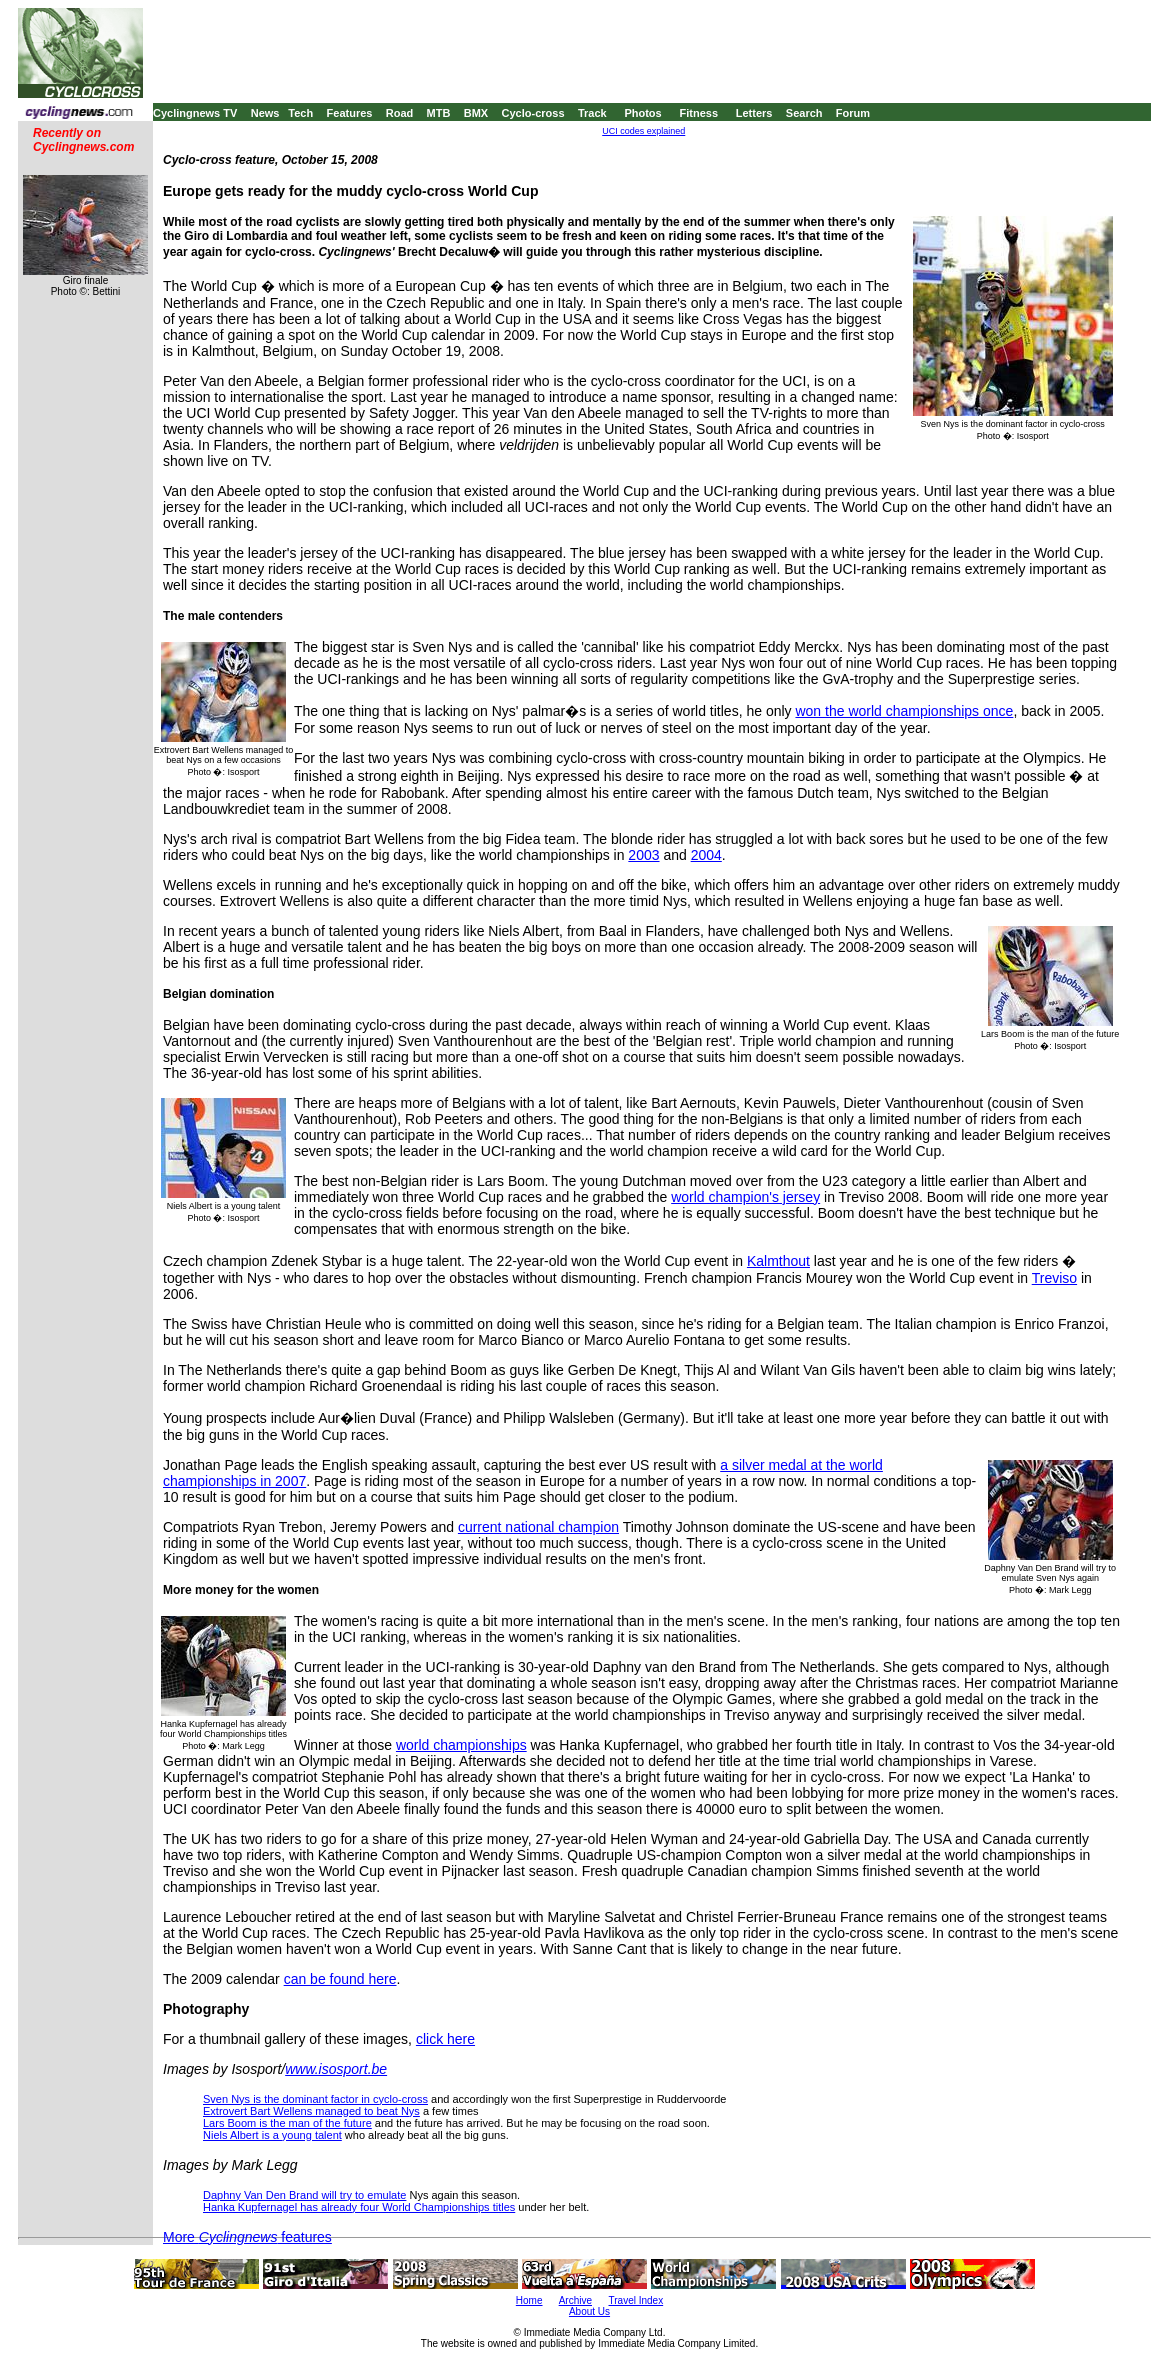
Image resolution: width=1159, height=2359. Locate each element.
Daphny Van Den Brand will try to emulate (304, 2195)
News (265, 113)
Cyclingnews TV (195, 113)
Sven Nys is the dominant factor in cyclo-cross (315, 2099)
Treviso (1054, 1278)
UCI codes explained (643, 131)
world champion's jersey (745, 1197)
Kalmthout (778, 1261)
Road (400, 113)
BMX (476, 113)
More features (247, 2237)
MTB (439, 113)
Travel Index (636, 2300)
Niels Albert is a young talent (272, 2135)
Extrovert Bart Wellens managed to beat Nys (311, 2111)
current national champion (538, 1527)
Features (350, 113)
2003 (643, 855)
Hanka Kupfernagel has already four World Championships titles (359, 2207)
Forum (853, 113)
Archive (575, 2300)
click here (445, 2039)
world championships (461, 1745)
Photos (642, 113)
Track (592, 113)
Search (804, 113)
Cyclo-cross (533, 113)
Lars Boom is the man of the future (287, 2123)
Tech (300, 113)
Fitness (698, 113)
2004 (706, 855)
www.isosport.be (336, 2069)
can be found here (340, 1979)
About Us (589, 2311)
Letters (754, 113)
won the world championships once (904, 711)
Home (529, 2300)
